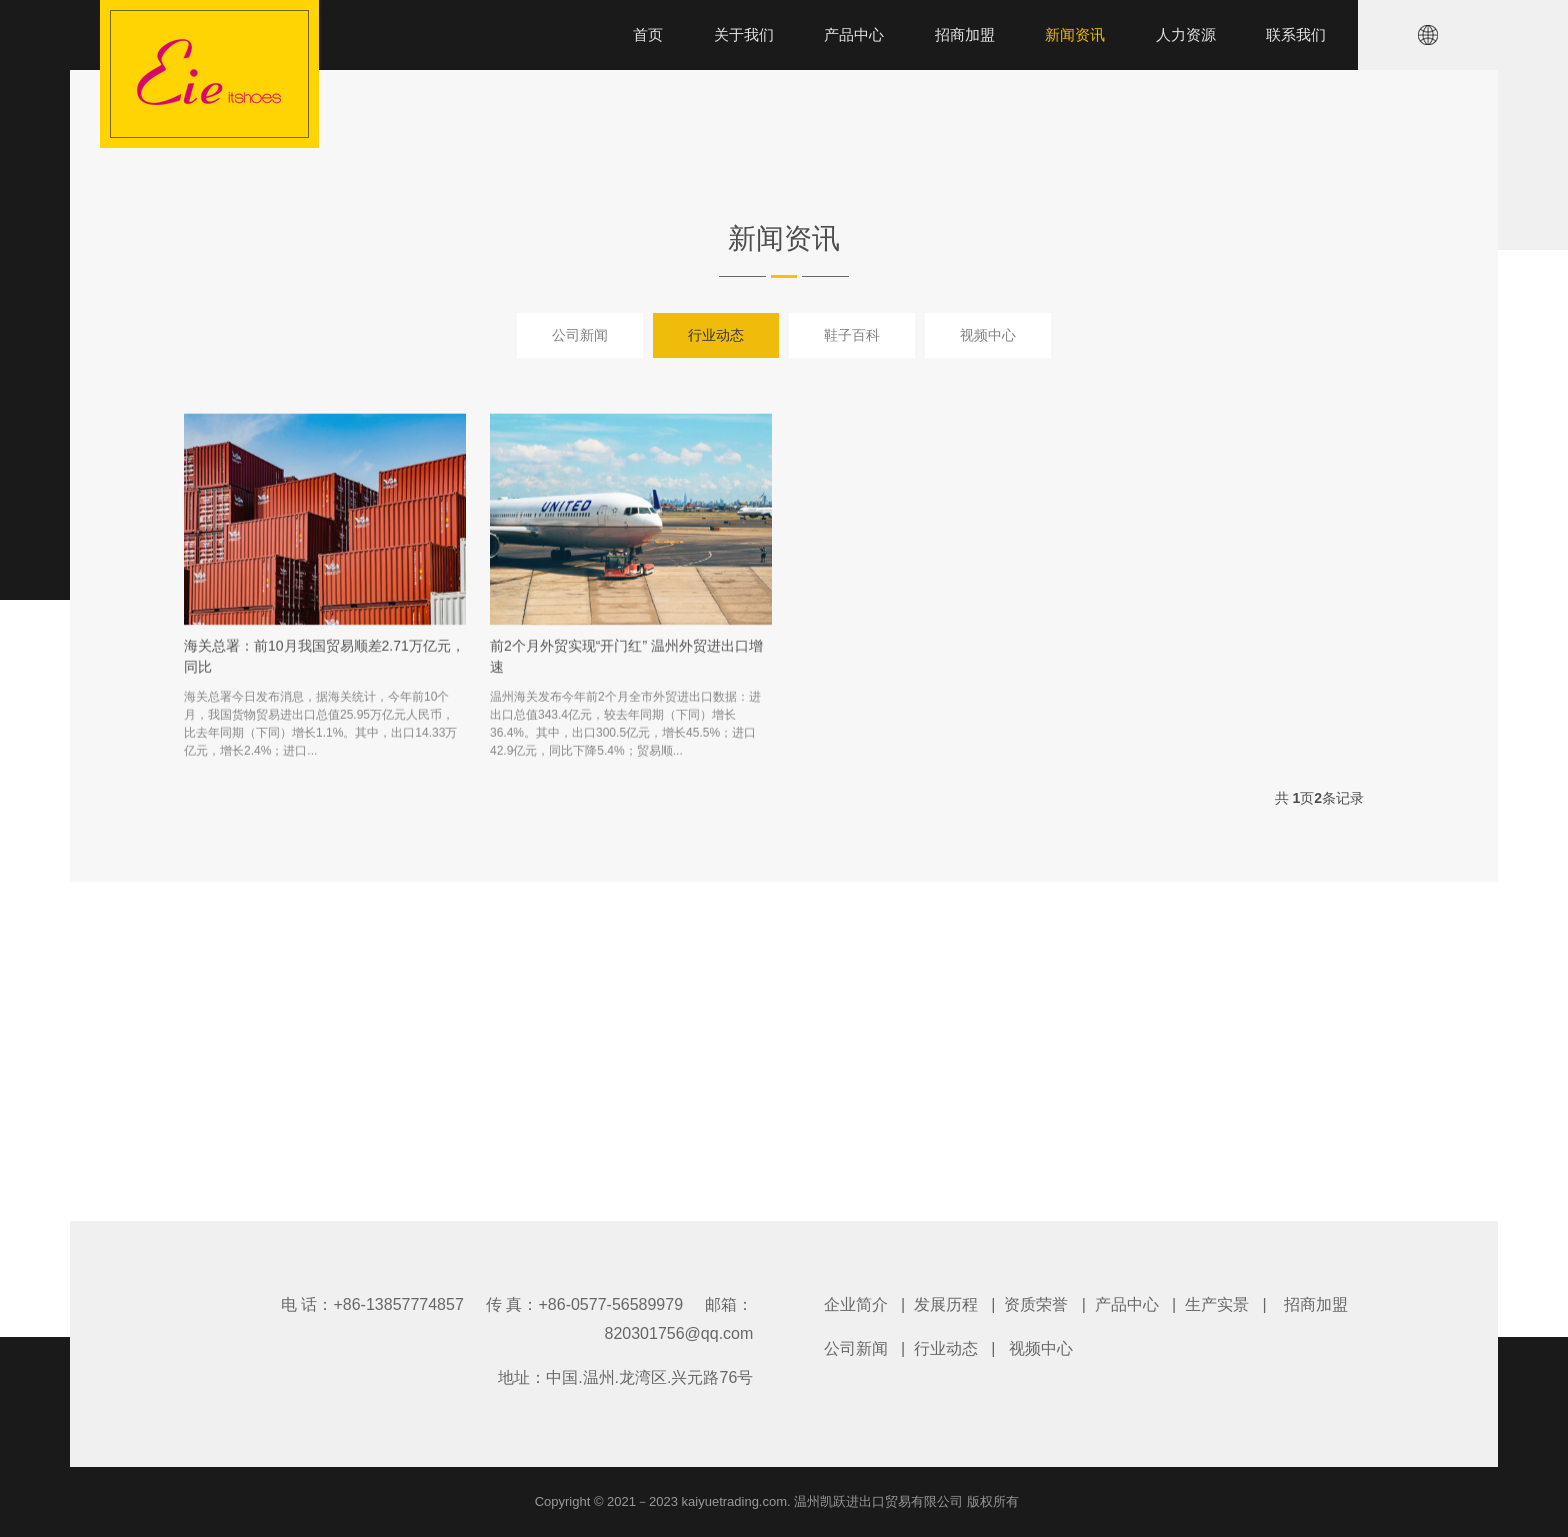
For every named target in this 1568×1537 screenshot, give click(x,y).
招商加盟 (1316, 1304)
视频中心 (988, 335)
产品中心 (1127, 1304)
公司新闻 (580, 335)
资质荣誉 (1036, 1304)
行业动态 (716, 335)
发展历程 (946, 1304)
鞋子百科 (852, 335)
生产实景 (1217, 1304)
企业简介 (856, 1304)
